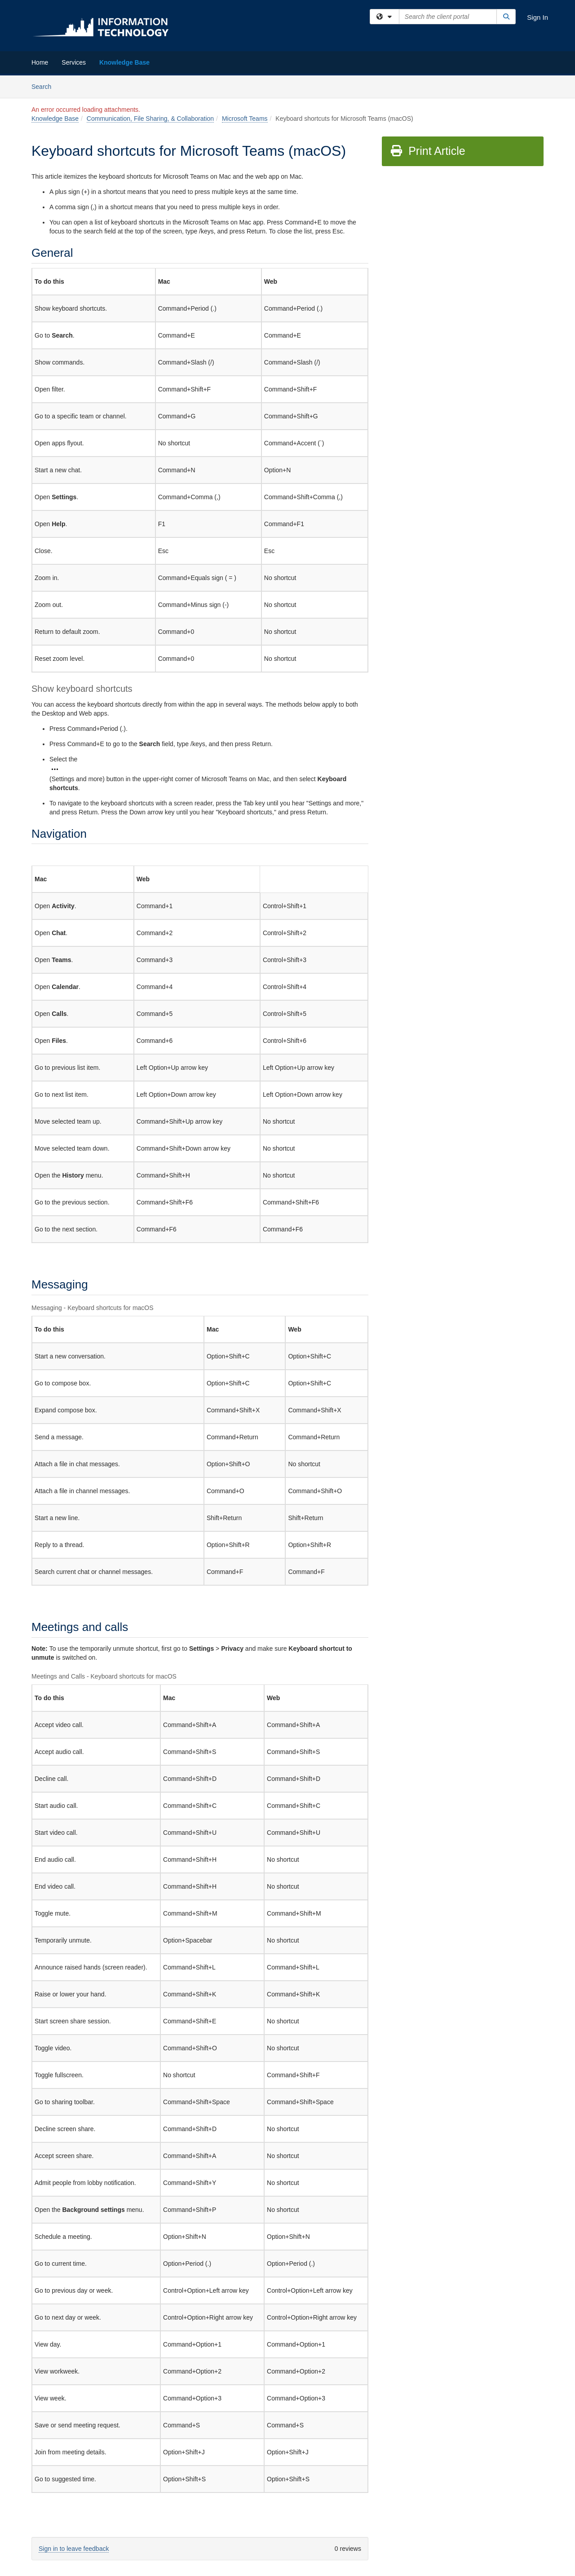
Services (74, 62)
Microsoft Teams (245, 118)
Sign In (537, 17)
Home (39, 62)
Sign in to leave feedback (74, 2548)
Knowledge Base (124, 62)
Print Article (427, 151)
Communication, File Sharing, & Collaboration (150, 118)
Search (44, 86)
